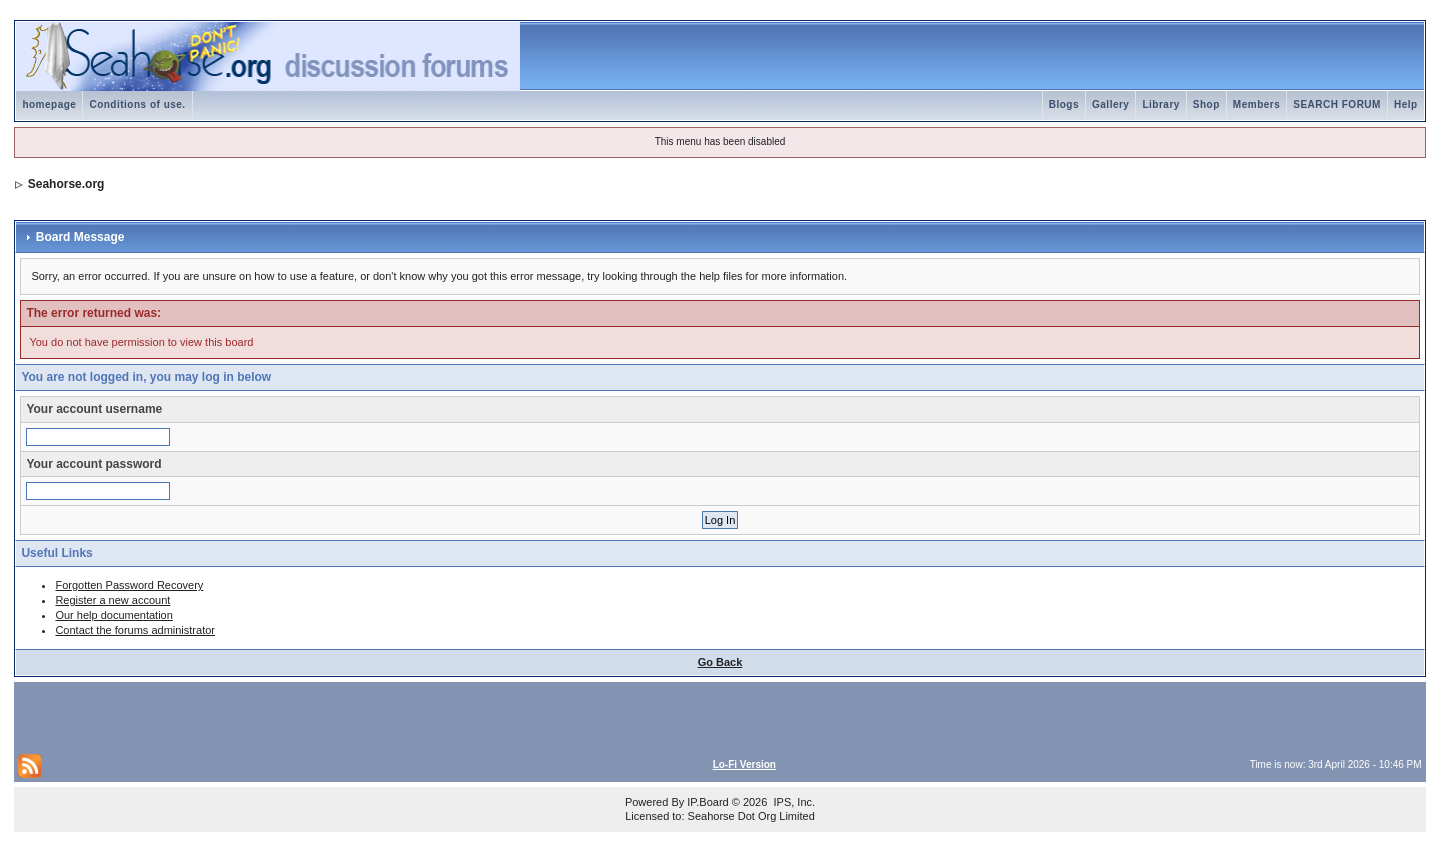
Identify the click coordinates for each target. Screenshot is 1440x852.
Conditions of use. (137, 104)
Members (1256, 104)
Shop (1206, 104)
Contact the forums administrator (135, 630)
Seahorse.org (66, 184)
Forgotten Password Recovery (129, 585)
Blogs (1064, 104)
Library (1160, 104)
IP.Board (707, 802)
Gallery (1110, 104)
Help (1406, 104)
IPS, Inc (792, 802)
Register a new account (112, 600)
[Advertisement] (252, 716)
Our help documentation (113, 615)
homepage (49, 104)
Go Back (720, 662)
